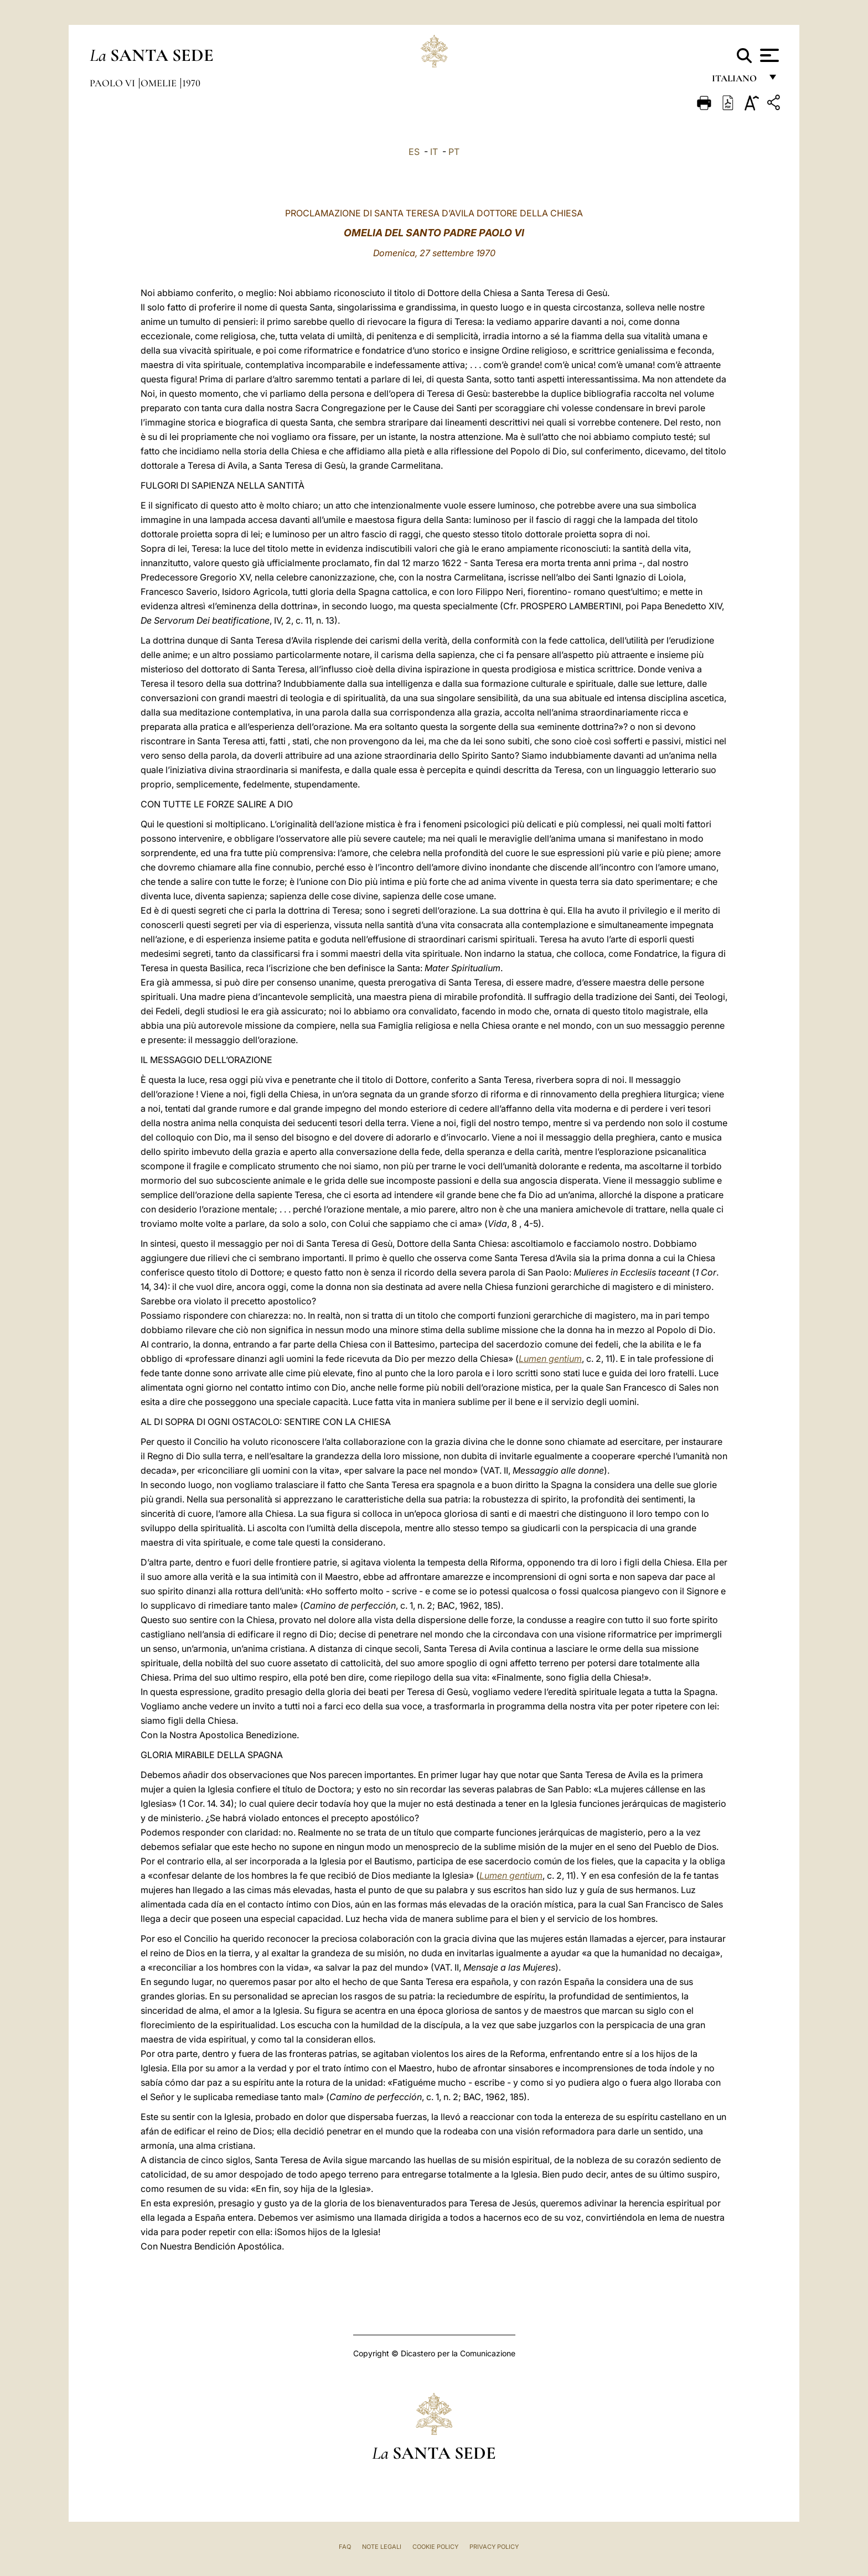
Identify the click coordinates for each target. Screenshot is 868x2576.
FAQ (345, 2547)
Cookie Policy (435, 2547)
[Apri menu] (768, 55)
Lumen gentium (550, 1358)
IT (434, 151)
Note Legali (381, 2547)
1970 (191, 83)
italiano (736, 81)
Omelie (160, 83)
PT (453, 151)
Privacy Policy (494, 2547)
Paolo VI (113, 83)
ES (414, 151)
